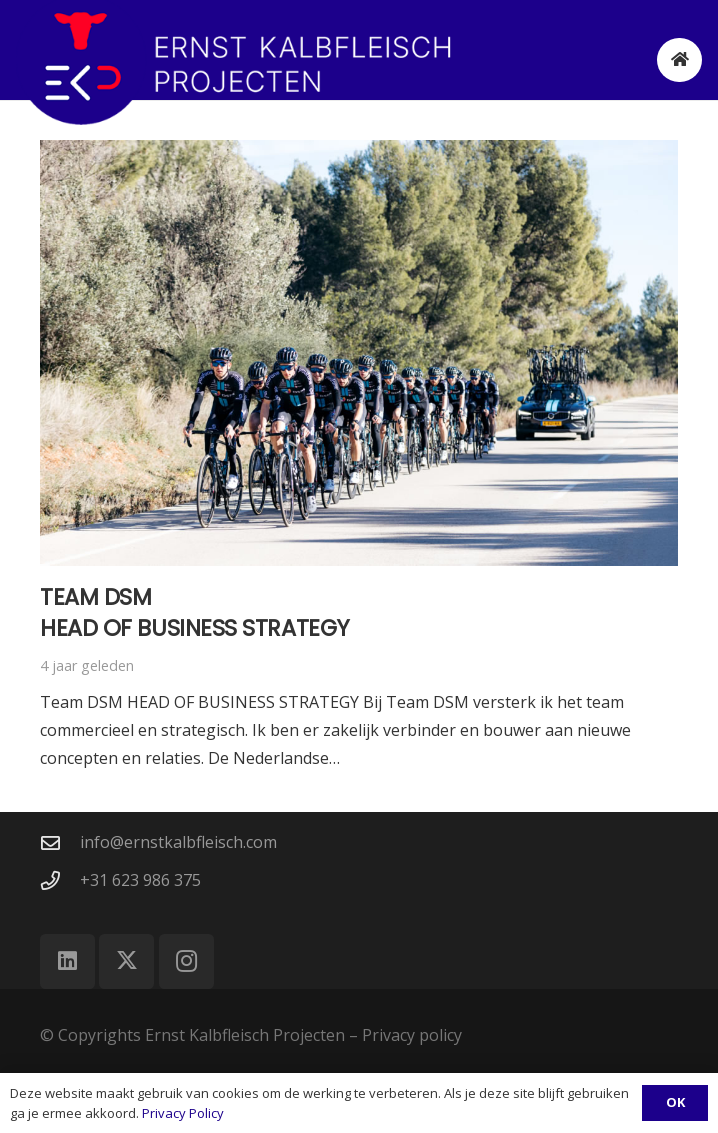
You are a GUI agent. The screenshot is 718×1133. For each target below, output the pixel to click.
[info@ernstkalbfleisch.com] (60, 842)
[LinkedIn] (67, 961)
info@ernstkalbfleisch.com (178, 842)
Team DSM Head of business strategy (195, 612)
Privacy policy (412, 1035)
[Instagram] (186, 961)
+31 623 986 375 (140, 880)
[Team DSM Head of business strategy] (359, 353)
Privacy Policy (183, 1113)
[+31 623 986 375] (60, 880)
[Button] (679, 60)
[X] (126, 961)
